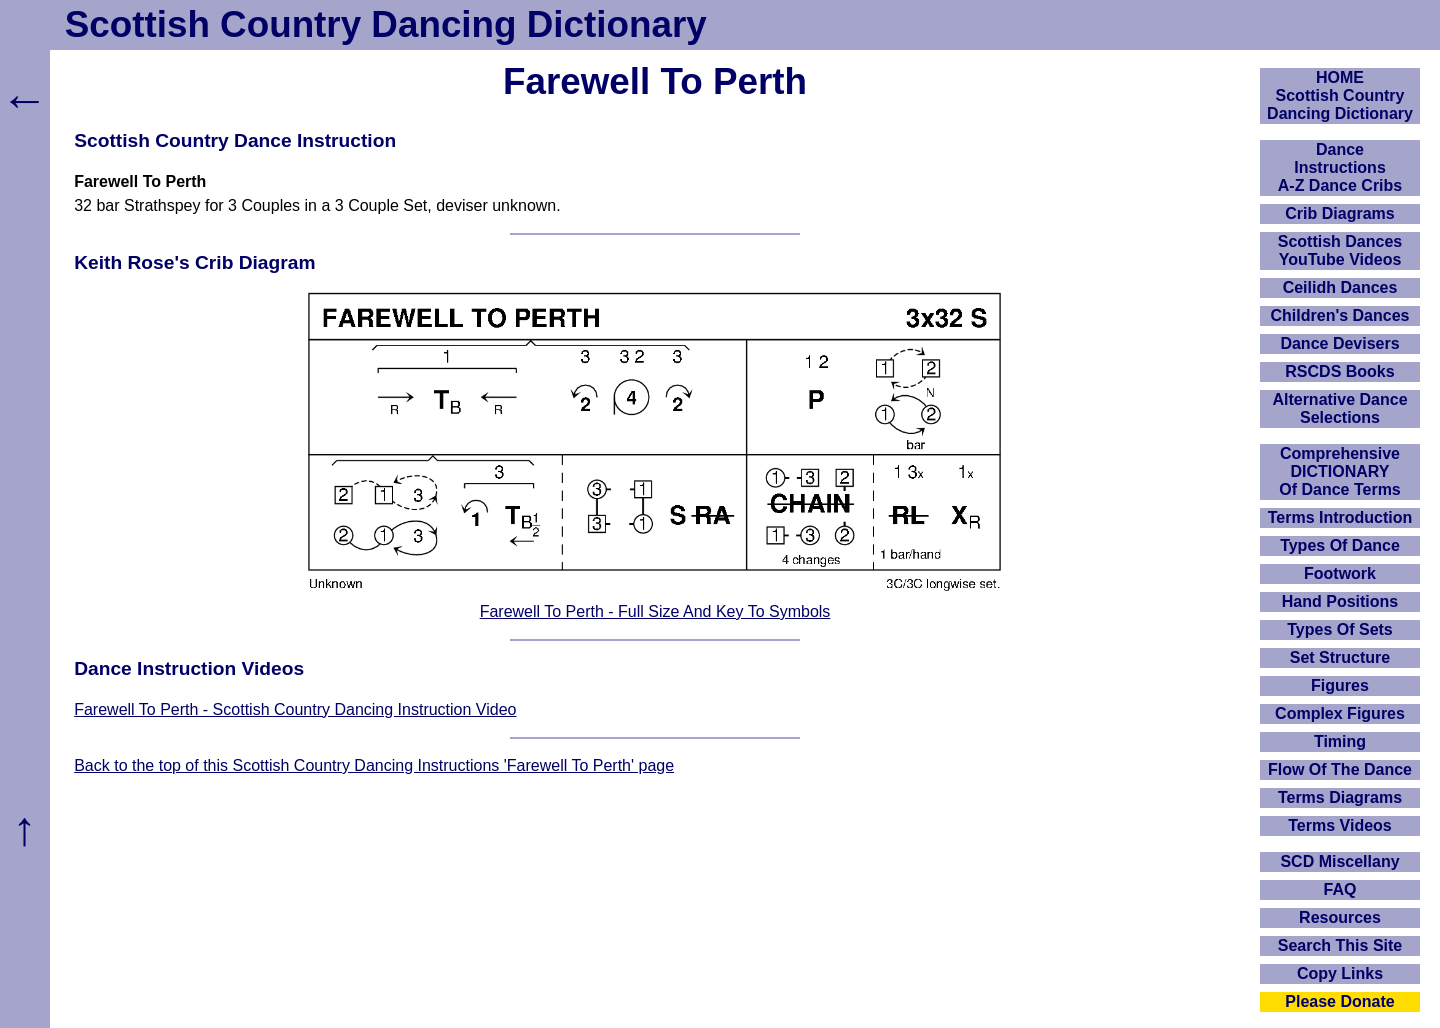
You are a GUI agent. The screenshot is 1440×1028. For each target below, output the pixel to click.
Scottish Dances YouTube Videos (1340, 250)
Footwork (1340, 573)
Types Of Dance (1340, 545)
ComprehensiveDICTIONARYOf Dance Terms (1340, 471)
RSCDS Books (1339, 371)
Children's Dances (1340, 315)
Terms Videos (1339, 825)
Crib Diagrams (1339, 213)
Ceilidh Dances (1340, 287)
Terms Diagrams (1340, 797)
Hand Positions (1340, 601)
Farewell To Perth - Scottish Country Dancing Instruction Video (295, 709)
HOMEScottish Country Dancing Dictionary (1340, 95)
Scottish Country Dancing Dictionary (386, 24)
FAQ (1340, 889)
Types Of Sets (1340, 629)
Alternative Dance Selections (1339, 408)
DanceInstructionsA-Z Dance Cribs (1340, 167)
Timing (1340, 741)
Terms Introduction (1340, 517)
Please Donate (1339, 1001)
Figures (1340, 685)
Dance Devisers (1339, 343)
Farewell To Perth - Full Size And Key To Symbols (655, 611)
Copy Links (1340, 973)
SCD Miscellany (1339, 861)
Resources (1340, 917)
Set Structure (1340, 657)
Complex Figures (1340, 713)
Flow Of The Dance (1340, 769)
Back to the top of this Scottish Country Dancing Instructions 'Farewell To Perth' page (374, 765)
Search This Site (1340, 945)
